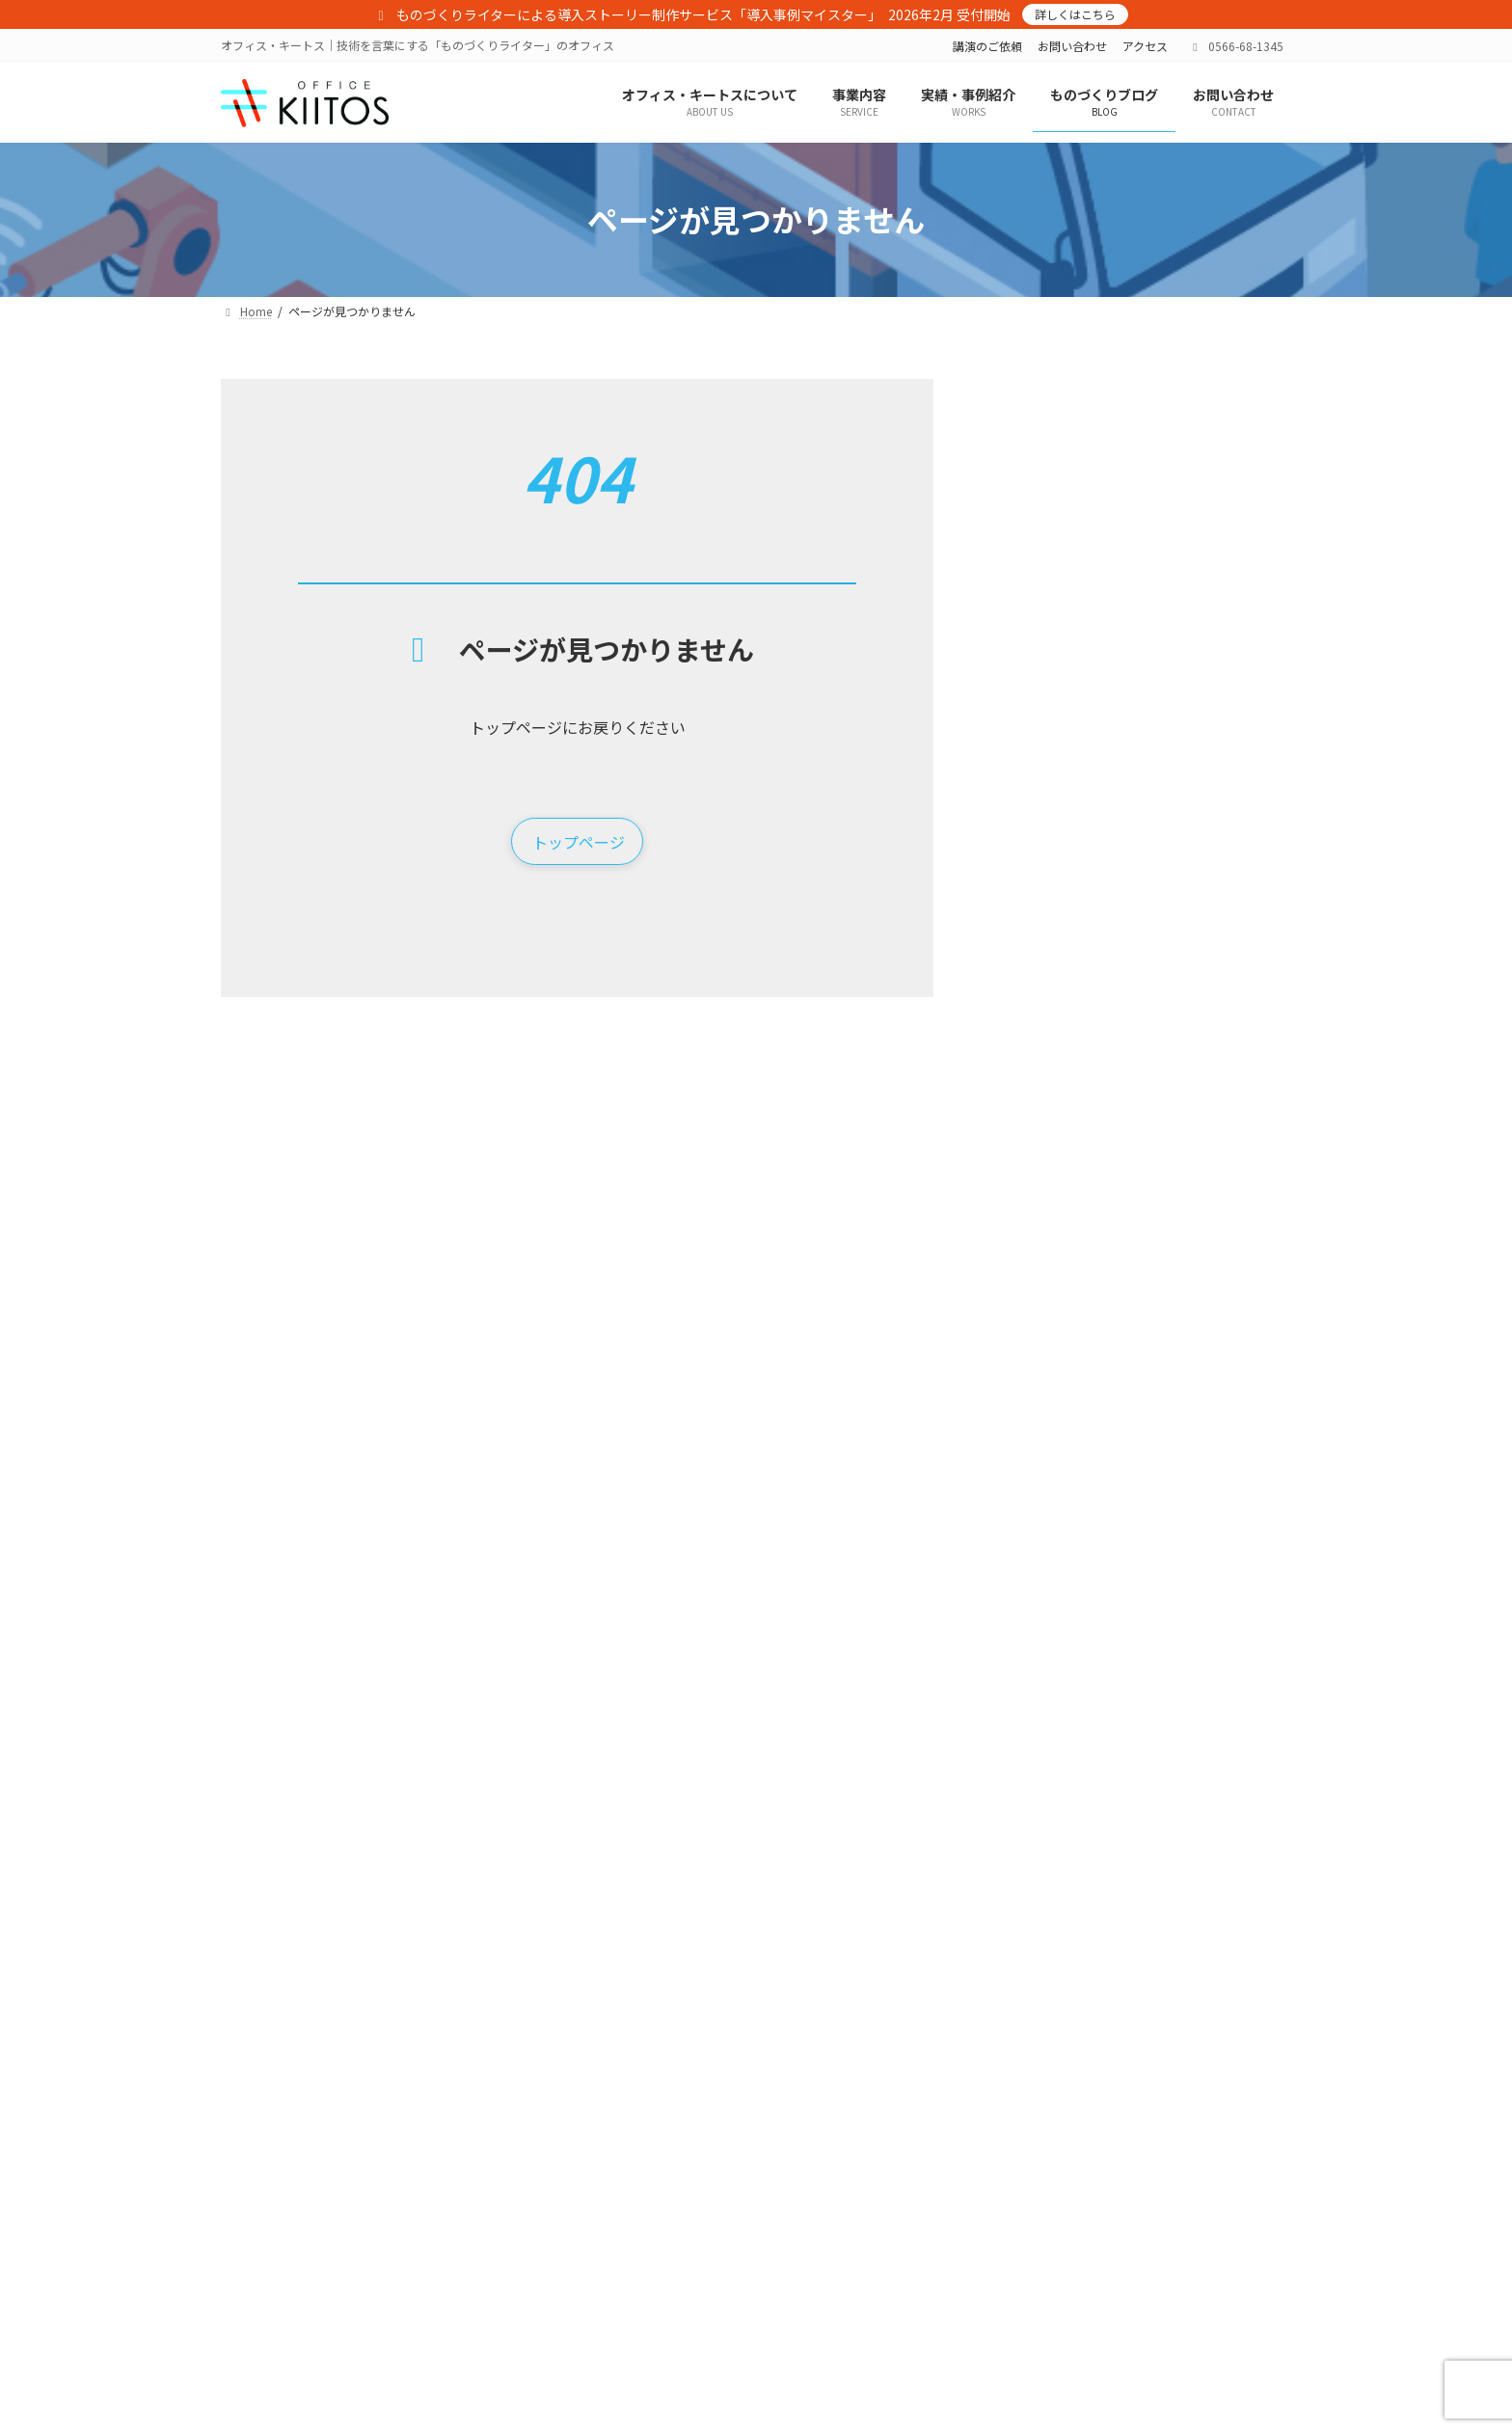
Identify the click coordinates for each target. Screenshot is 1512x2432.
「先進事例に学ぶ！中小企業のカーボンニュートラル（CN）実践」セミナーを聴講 (1189, 1396)
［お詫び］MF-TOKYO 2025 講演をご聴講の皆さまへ (1187, 1059)
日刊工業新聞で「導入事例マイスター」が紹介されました (1189, 624)
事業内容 (530, 2271)
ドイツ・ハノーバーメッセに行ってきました (1188, 515)
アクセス (1145, 46)
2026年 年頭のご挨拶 (1152, 941)
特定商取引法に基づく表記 (1126, 2137)
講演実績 (817, 2205)
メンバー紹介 (553, 2238)
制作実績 (817, 2238)
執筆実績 (817, 2171)
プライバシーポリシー (1115, 2171)
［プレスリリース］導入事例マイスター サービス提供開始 (1188, 733)
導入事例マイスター (571, 2355)
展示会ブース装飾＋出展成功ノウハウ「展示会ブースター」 (628, 2313)
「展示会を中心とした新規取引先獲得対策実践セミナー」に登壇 (1189, 842)
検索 (1239, 401)
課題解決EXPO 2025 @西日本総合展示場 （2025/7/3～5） (1184, 1168)
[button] (577, 843)
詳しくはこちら (1075, 14)
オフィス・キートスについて (582, 2171)
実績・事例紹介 (822, 2137)
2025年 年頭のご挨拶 (1152, 1268)
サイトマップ (1091, 2205)
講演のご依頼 (987, 46)
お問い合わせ (1072, 46)
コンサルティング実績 (851, 2271)
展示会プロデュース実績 (857, 2305)
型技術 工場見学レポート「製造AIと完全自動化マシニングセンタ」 (1184, 1506)
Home (523, 2137)
